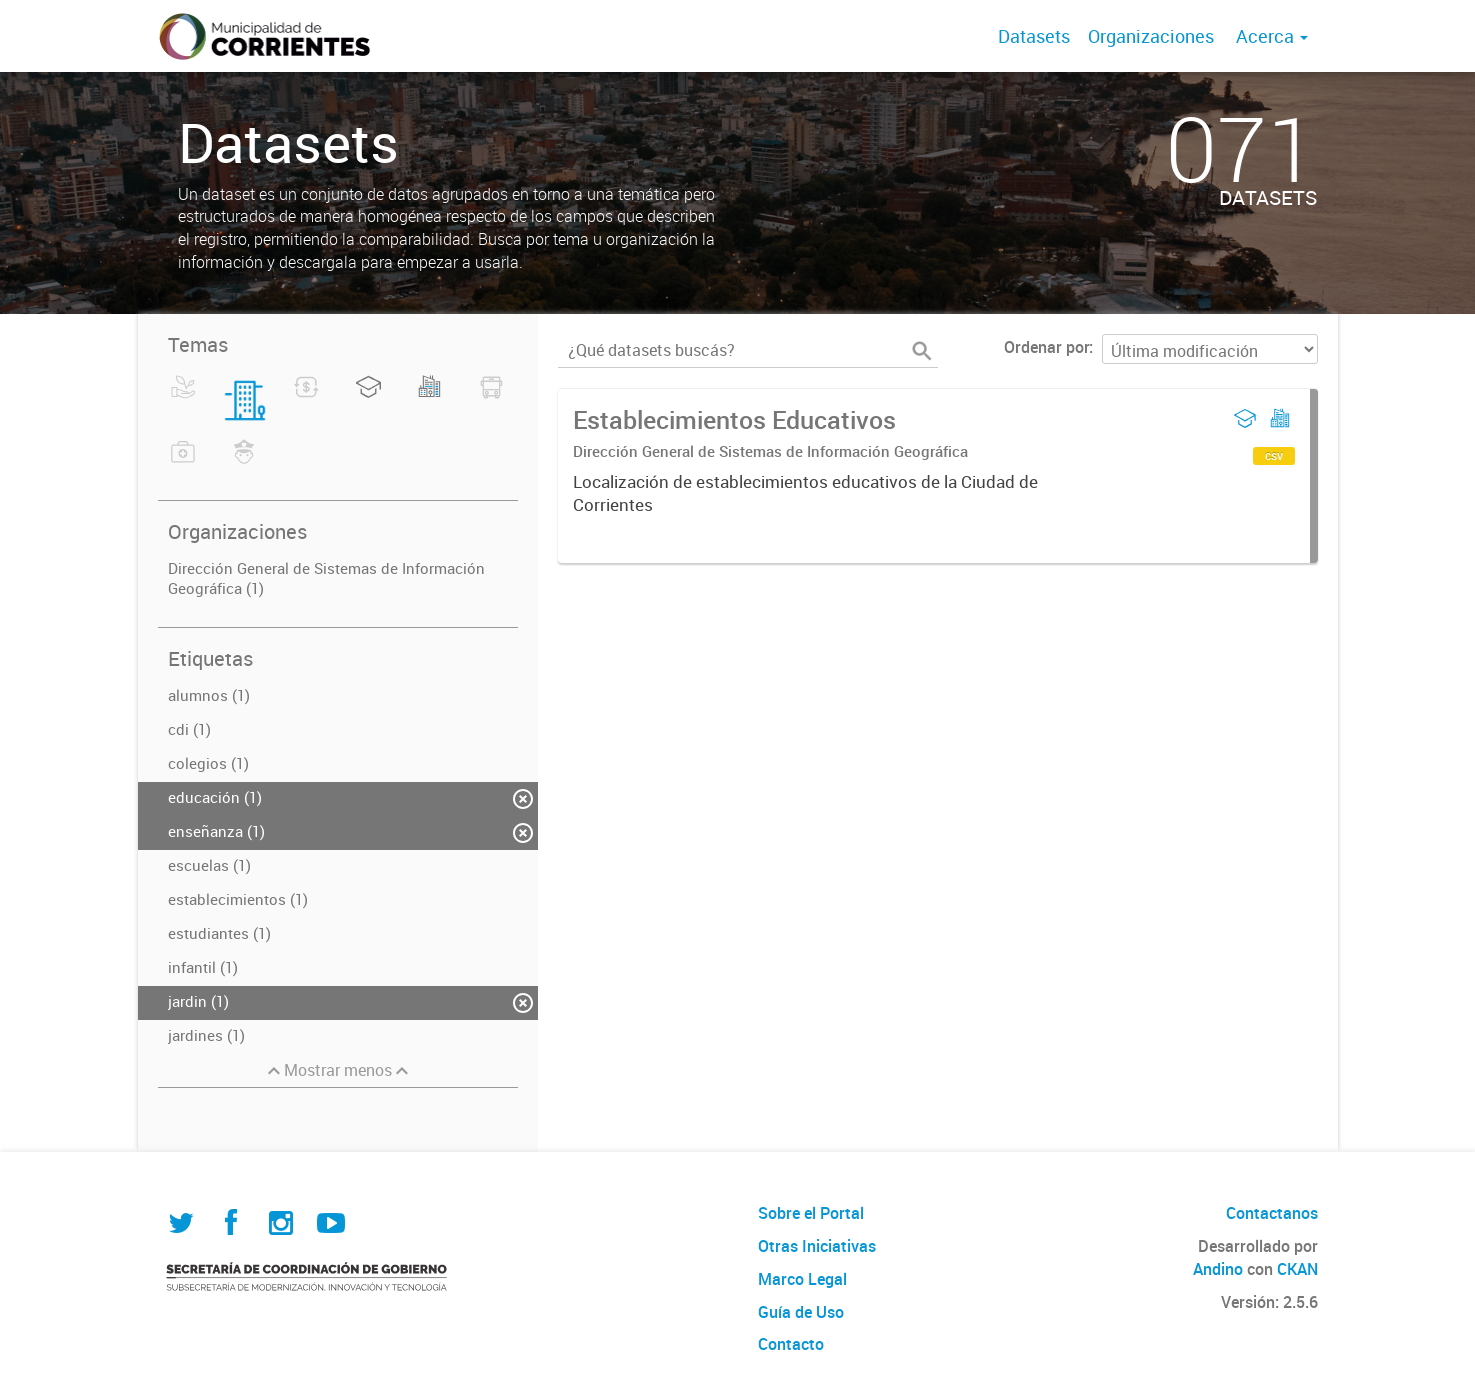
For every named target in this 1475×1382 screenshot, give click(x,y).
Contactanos (1272, 1213)
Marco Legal (802, 1279)
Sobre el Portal (811, 1213)
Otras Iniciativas (817, 1246)
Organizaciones (1151, 36)
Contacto (791, 1344)
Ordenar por (1046, 347)
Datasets (1034, 36)
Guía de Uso (801, 1312)
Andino (1218, 1269)
